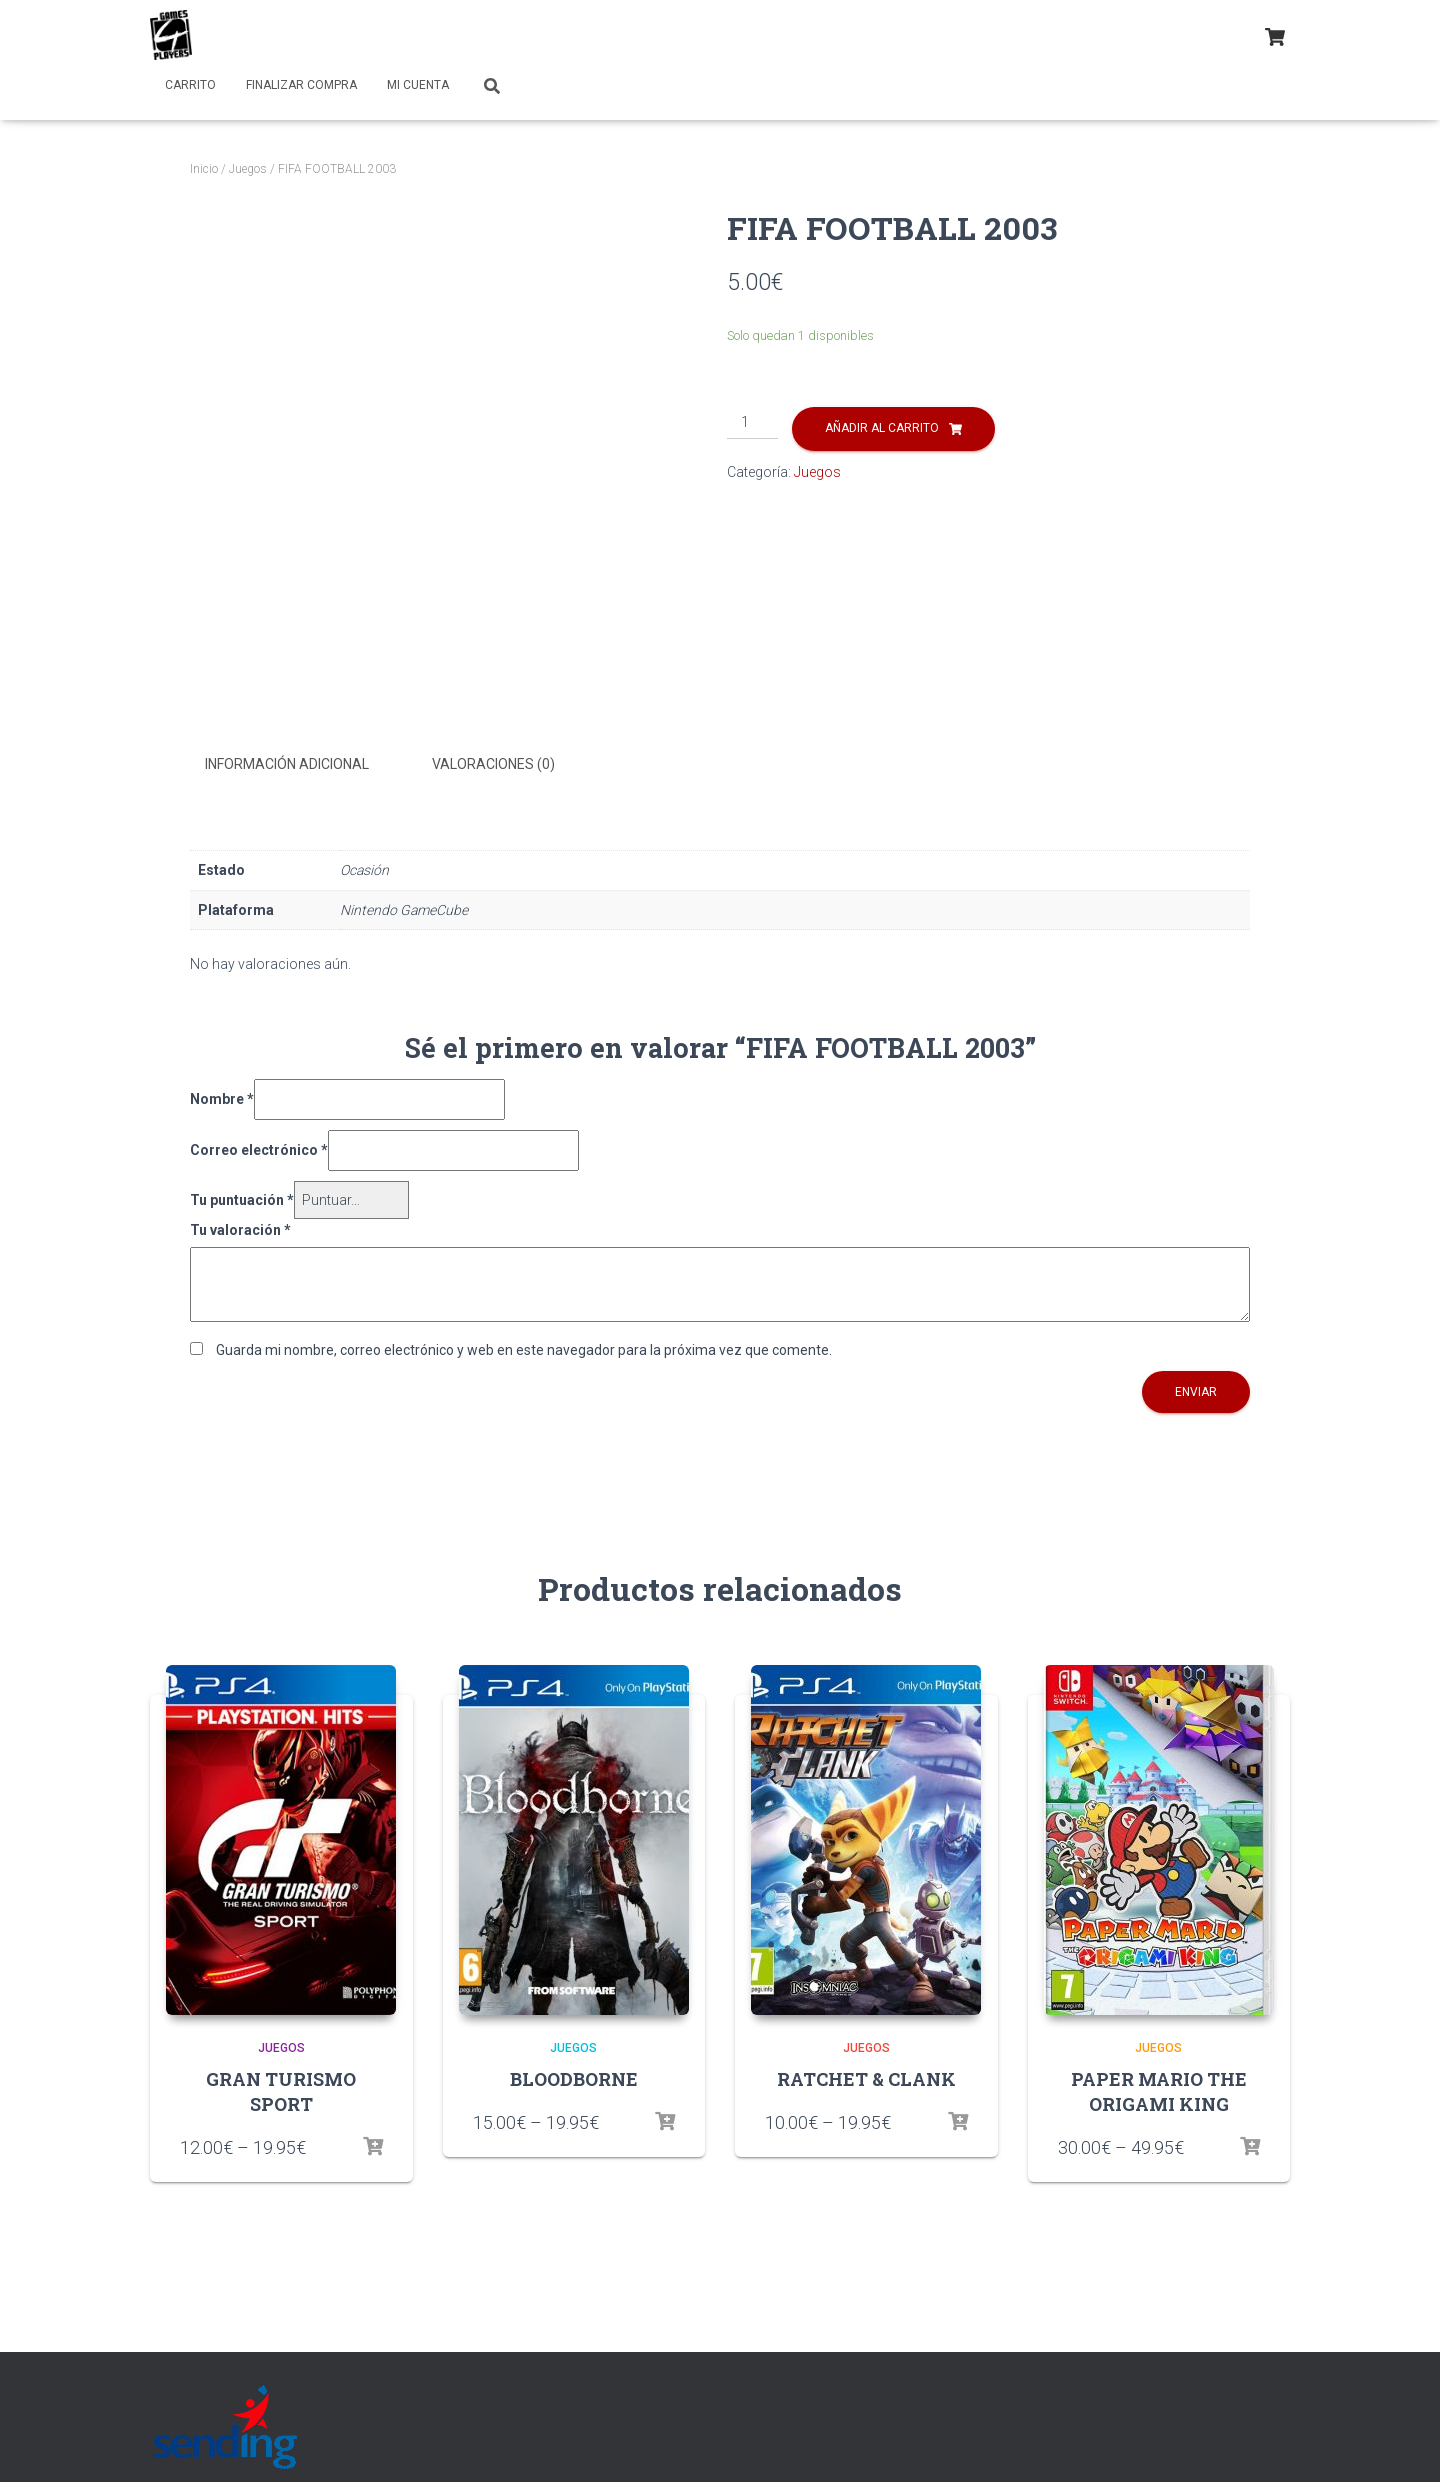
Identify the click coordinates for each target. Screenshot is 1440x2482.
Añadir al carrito (882, 428)
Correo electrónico (259, 1148)
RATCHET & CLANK (866, 2077)
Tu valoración (240, 1229)
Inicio (204, 169)
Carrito (190, 85)
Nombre (222, 1098)
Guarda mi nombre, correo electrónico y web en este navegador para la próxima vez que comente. (524, 1348)
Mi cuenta (418, 85)
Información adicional (287, 764)
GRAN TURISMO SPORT (281, 2089)
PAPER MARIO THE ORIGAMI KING (1159, 2089)
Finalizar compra (301, 85)
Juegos (248, 169)
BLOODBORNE (574, 2077)
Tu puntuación (242, 1198)
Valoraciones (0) (493, 764)
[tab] (302, 765)
